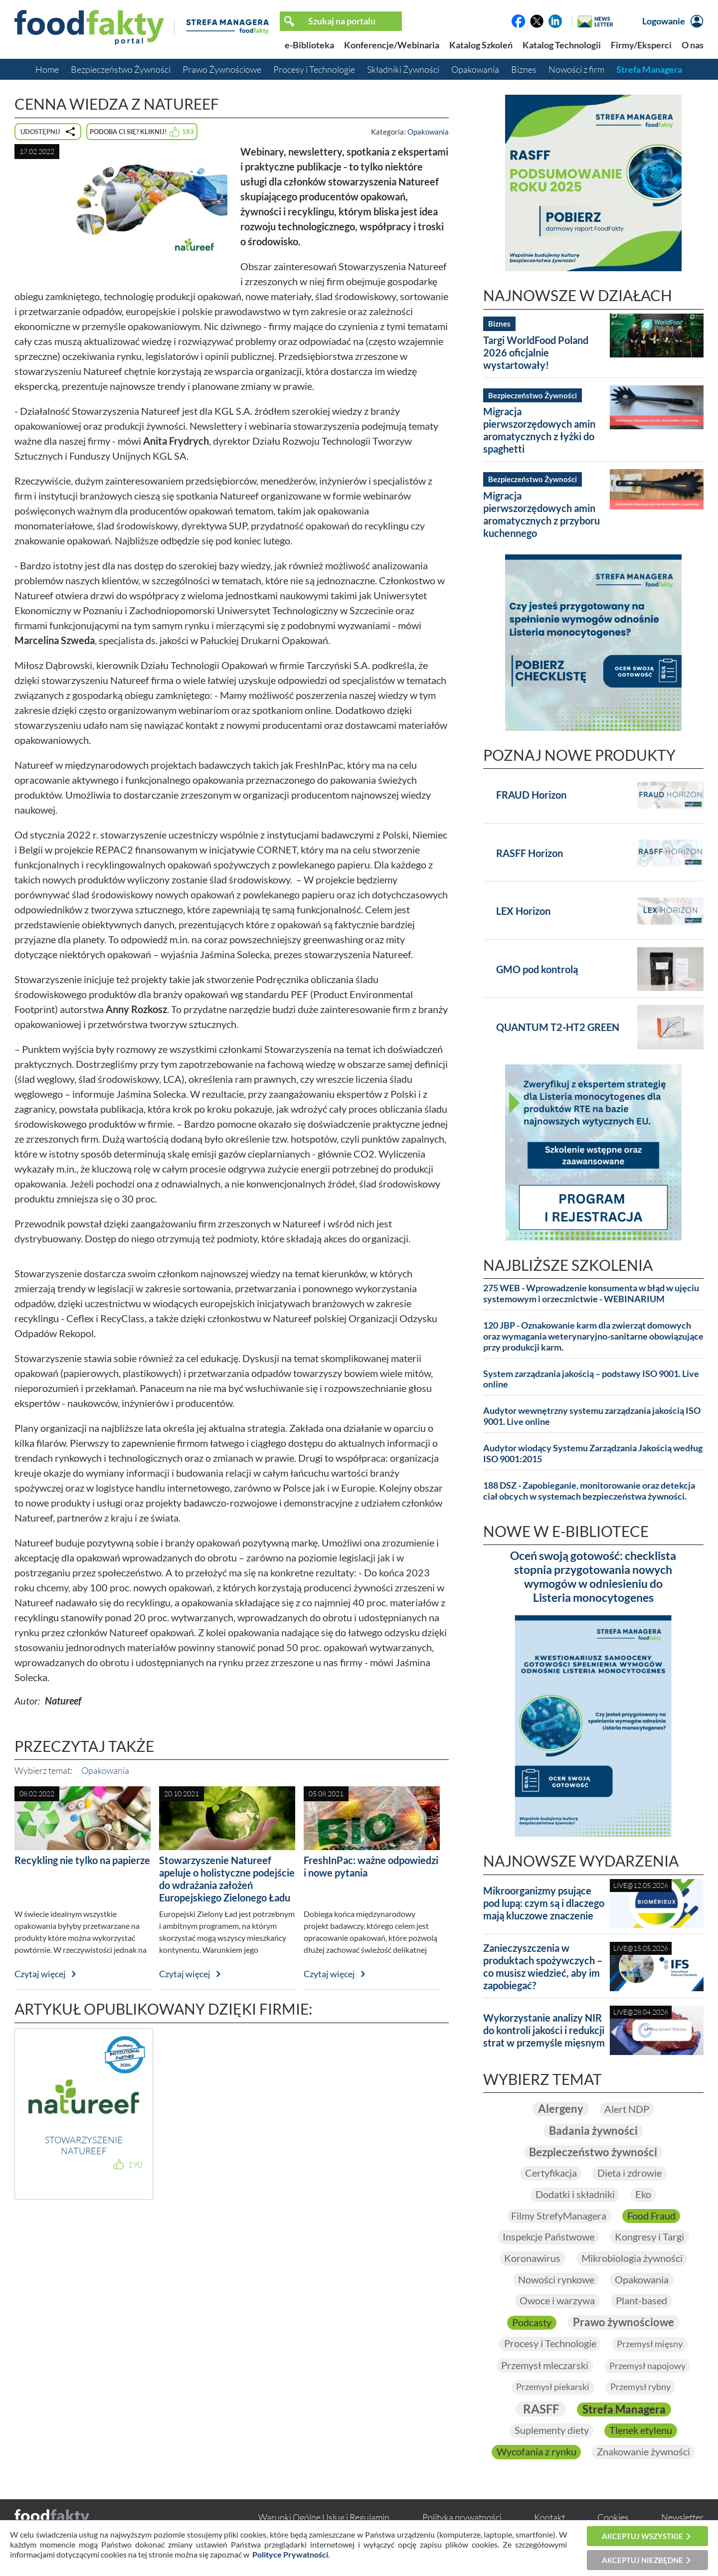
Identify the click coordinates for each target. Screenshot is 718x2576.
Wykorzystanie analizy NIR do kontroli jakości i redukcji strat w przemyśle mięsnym (544, 2030)
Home (47, 69)
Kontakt (549, 2517)
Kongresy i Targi (649, 2237)
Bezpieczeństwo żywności (593, 2151)
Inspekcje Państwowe (548, 2237)
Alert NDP (626, 2109)
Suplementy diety (551, 2431)
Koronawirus (532, 2258)
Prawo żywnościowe (623, 2322)
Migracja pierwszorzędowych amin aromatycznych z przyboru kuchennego (541, 514)
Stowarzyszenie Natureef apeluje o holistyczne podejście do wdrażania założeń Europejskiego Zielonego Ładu (227, 1878)
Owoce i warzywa (557, 2301)
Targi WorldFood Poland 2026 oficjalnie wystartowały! (535, 352)
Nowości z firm (576, 69)
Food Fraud (651, 2216)
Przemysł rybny (640, 2387)
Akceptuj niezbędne (642, 2560)
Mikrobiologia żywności (632, 2258)
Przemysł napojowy (647, 2366)
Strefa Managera (649, 69)
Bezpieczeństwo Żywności (121, 69)
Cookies (613, 2517)
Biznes (524, 69)
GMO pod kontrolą (537, 969)
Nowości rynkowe (556, 2280)
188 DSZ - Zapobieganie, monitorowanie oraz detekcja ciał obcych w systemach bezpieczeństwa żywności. (589, 1491)
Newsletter (682, 2517)
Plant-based (641, 2301)
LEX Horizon (523, 911)
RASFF (540, 2409)
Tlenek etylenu (640, 2431)
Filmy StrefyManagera (558, 2216)
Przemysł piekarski (552, 2387)
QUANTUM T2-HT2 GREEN (557, 1027)
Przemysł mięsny (650, 2344)
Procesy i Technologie (314, 69)
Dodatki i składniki (574, 2194)
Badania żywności (593, 2130)
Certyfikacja (550, 2173)
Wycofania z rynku (536, 2452)
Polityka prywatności (462, 2517)
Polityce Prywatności (290, 2554)
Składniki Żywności (403, 69)
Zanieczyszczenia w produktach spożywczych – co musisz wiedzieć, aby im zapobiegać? (542, 1966)
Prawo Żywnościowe (221, 69)
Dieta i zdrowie (629, 2173)
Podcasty (531, 2322)
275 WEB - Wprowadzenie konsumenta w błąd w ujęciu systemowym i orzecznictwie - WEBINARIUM (591, 1293)
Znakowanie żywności (643, 2452)
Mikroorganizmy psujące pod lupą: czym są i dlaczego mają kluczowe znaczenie (543, 1903)
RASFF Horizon (529, 853)
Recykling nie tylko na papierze (82, 1860)
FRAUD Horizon (531, 795)
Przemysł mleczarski (544, 2366)
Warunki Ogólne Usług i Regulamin (323, 2517)
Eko (643, 2194)
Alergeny (560, 2108)
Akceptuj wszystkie (642, 2536)
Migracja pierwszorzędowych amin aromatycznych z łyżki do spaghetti (539, 430)
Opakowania (475, 69)
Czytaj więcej (40, 1973)
